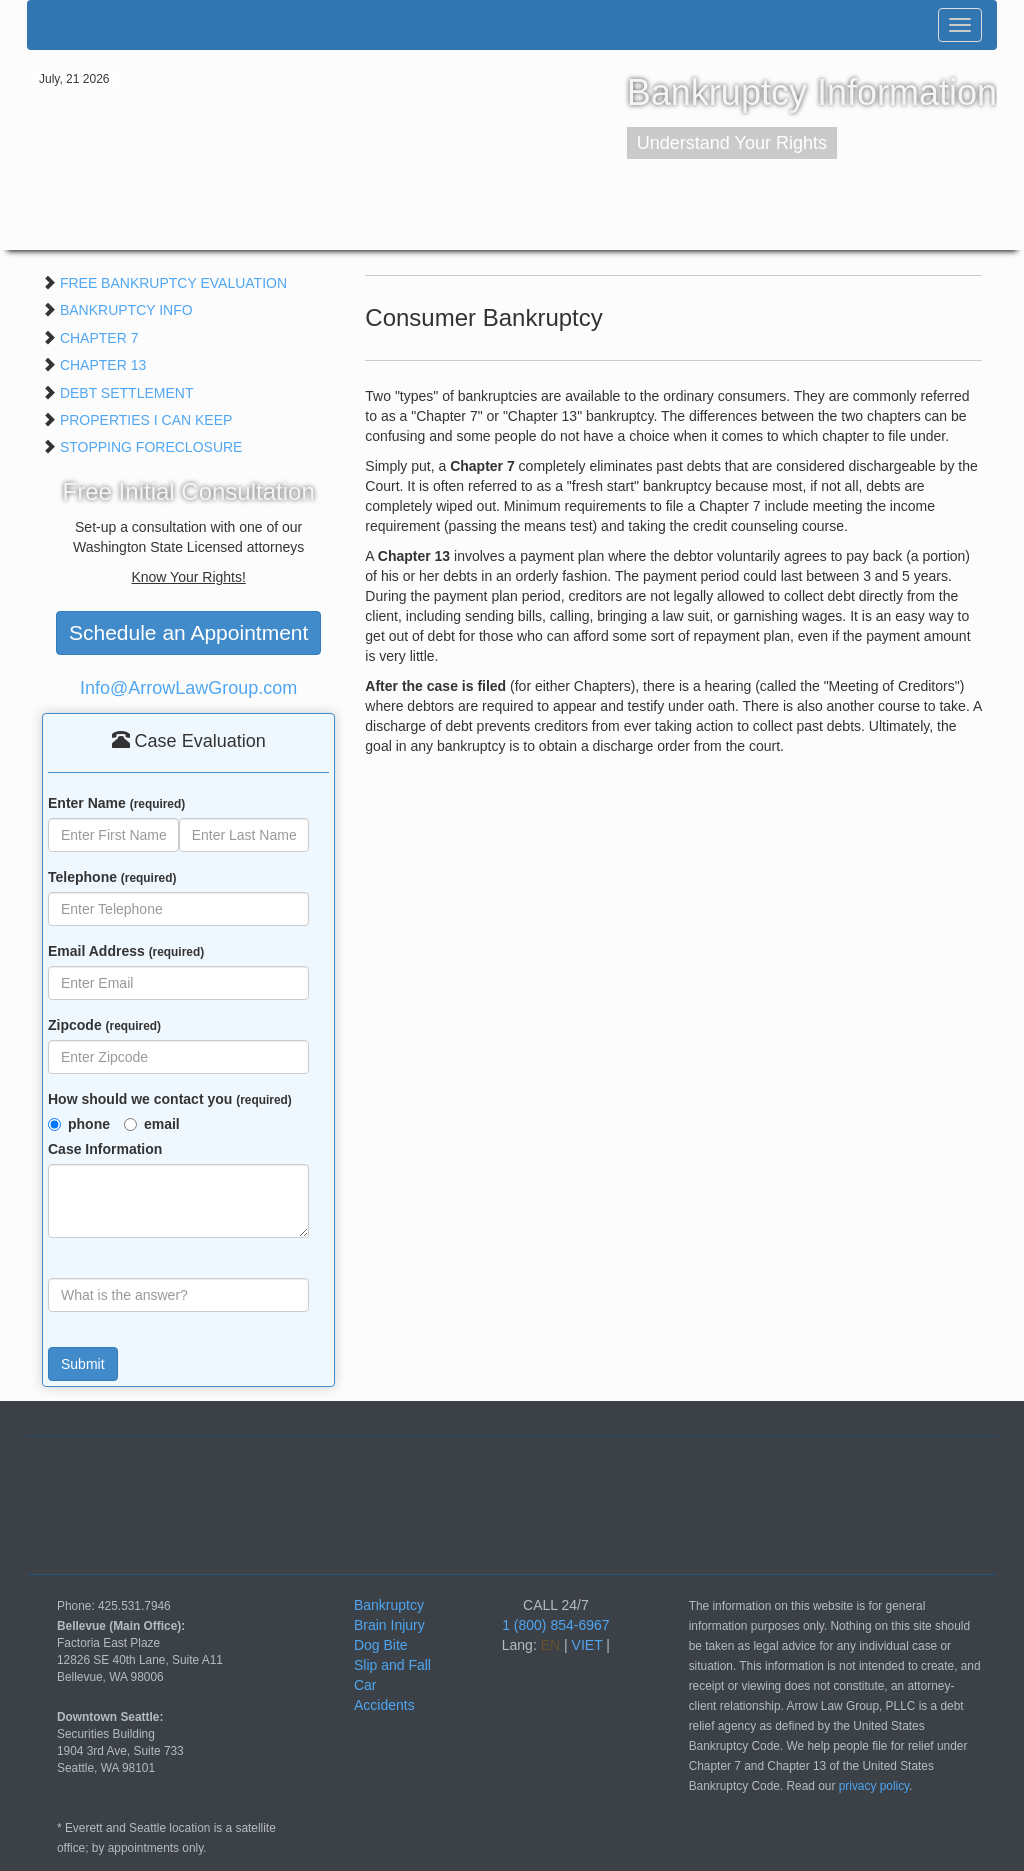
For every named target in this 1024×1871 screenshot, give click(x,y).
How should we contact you (170, 1099)
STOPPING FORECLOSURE (151, 447)
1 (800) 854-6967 (555, 1625)
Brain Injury (389, 1625)
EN (550, 1645)
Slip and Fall (392, 1665)
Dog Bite (381, 1645)
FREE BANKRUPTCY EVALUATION (173, 283)
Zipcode (104, 1025)
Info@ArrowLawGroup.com (188, 688)
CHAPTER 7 (99, 338)
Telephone (112, 877)
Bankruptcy (389, 1605)
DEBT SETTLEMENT (127, 393)
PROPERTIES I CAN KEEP (146, 420)
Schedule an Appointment (188, 632)
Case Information (105, 1149)
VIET (587, 1645)
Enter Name (116, 803)
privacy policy (874, 1786)
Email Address (126, 951)
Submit (83, 1364)
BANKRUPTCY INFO (126, 310)
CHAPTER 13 (103, 365)
